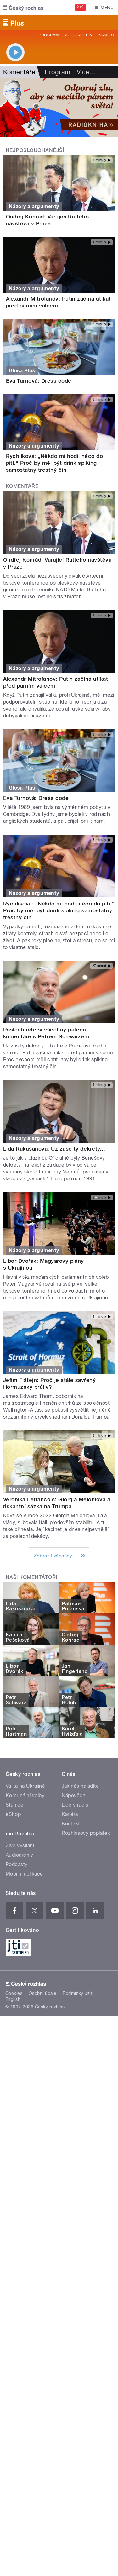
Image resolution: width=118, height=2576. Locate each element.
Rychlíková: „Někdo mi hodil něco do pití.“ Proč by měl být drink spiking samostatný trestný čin (54, 463)
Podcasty (17, 1864)
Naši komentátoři (31, 1577)
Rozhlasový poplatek (86, 1833)
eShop (13, 1814)
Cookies (13, 1993)
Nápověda (74, 1795)
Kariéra (70, 1814)
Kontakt (71, 1824)
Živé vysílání (20, 1846)
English (12, 1999)
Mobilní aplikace (24, 1874)
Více (86, 72)
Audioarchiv (78, 35)
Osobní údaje (43, 1993)
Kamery (106, 35)
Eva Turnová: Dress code (38, 381)
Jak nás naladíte (80, 1786)
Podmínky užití (78, 1993)
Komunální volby (25, 1795)
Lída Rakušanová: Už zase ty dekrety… (54, 1149)
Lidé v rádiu (75, 1805)
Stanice (14, 1805)
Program (49, 35)
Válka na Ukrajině (25, 1786)
